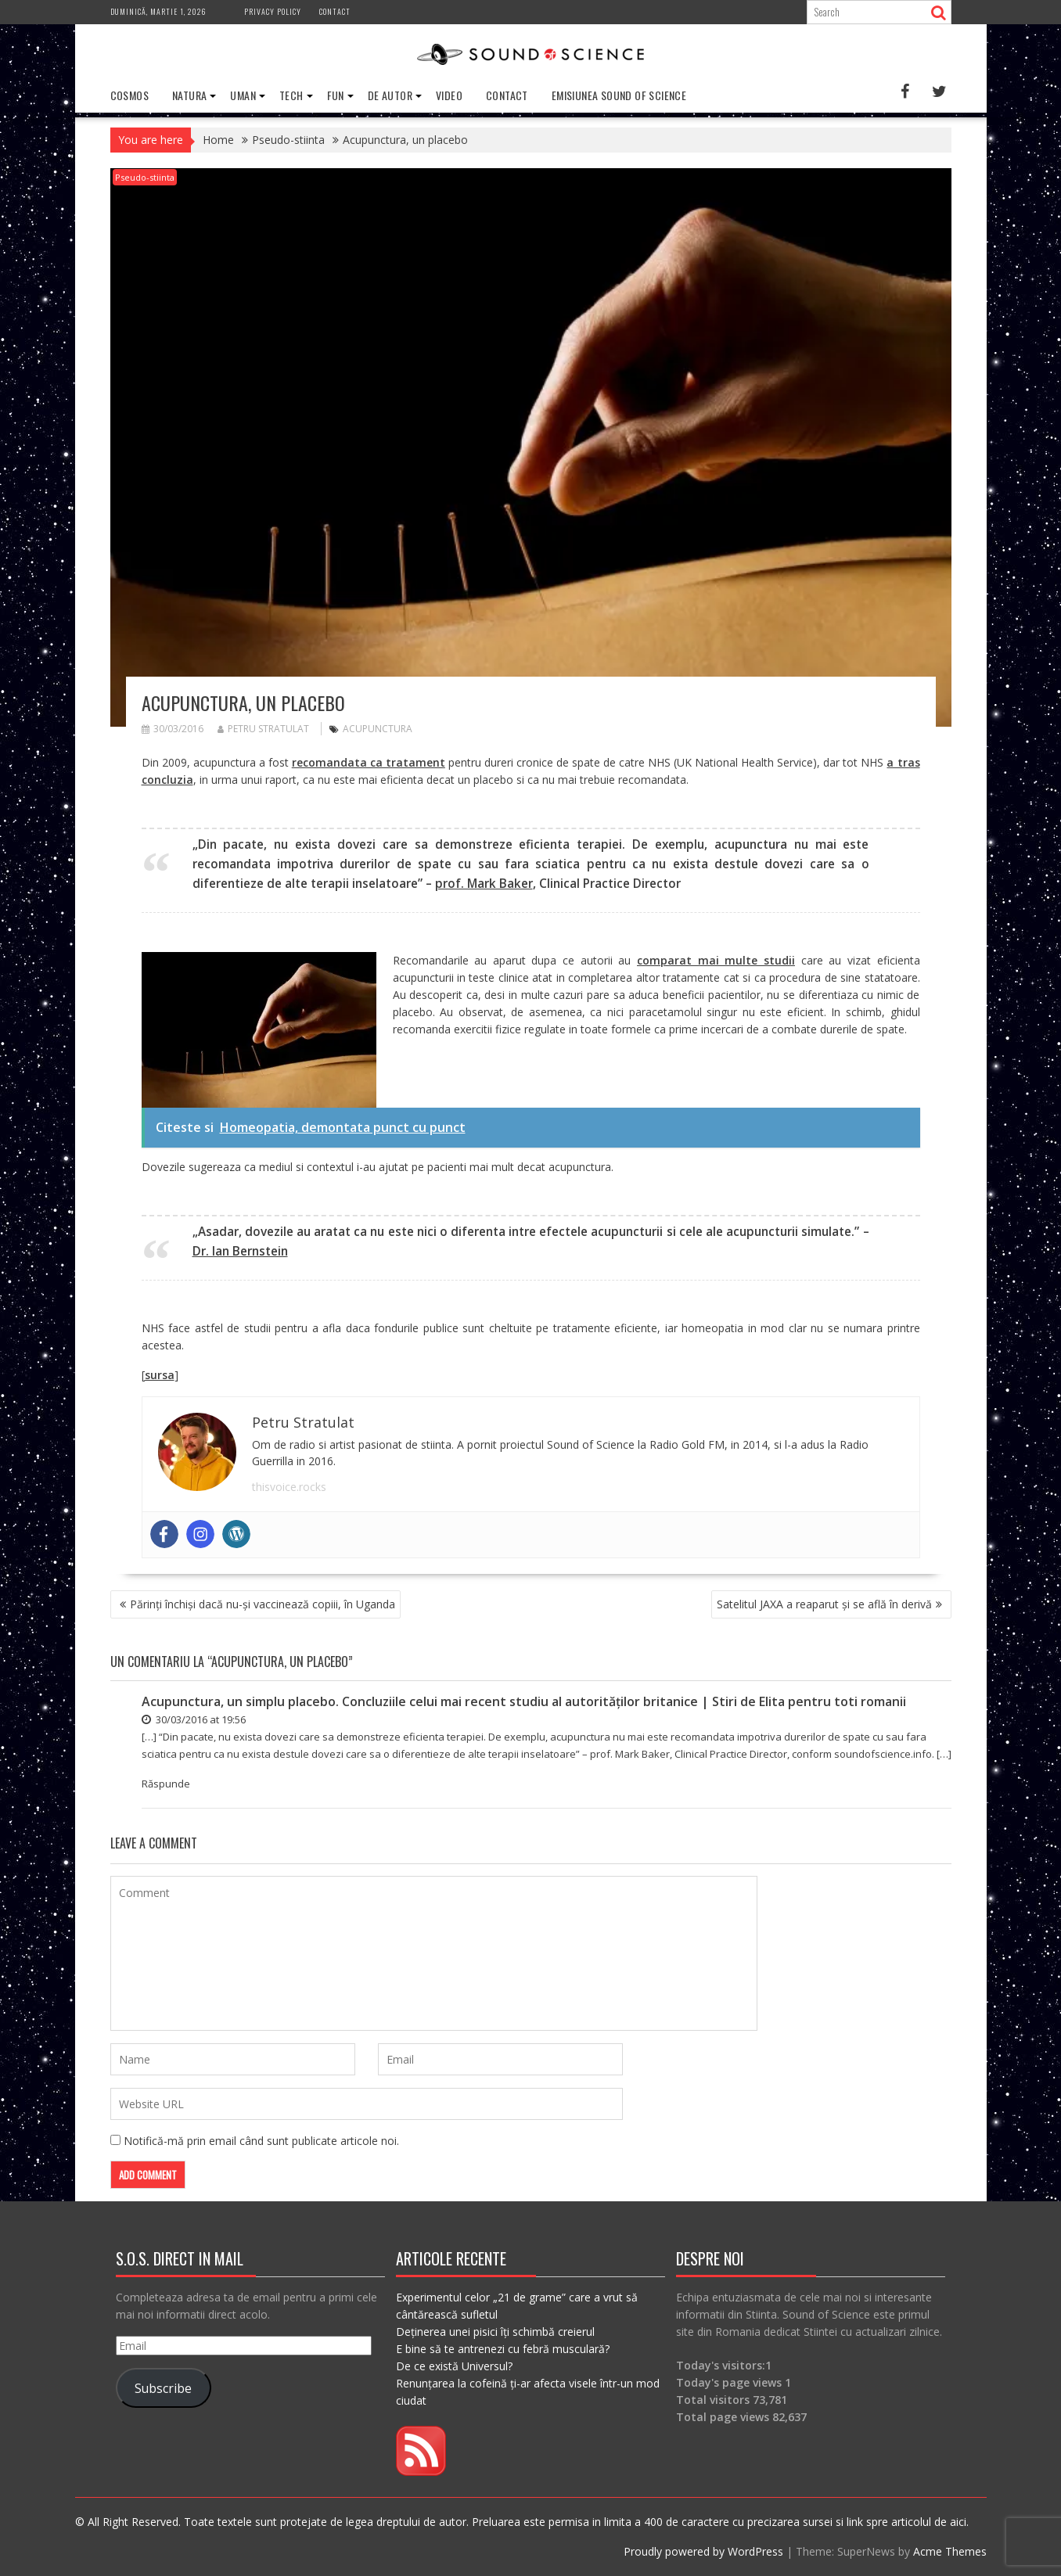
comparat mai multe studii (716, 960)
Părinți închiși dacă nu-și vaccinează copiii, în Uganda (262, 1604)
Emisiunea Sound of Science (619, 95)
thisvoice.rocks (289, 1486)
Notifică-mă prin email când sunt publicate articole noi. (261, 2140)
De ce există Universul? (454, 2366)
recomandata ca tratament (368, 762)
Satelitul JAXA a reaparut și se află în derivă (824, 1604)
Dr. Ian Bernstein (240, 1251)
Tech (291, 95)
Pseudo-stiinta (144, 177)
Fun (335, 95)
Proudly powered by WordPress (703, 2551)
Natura (189, 95)
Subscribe (163, 2388)
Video (449, 95)
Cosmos (129, 95)
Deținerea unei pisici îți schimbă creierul (495, 2331)
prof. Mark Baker (484, 883)
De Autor (390, 95)
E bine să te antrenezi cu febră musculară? (503, 2348)
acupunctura (377, 728)
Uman (243, 95)
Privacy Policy (272, 11)
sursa (159, 1374)
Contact (335, 11)
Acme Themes (950, 2551)
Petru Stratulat (263, 728)
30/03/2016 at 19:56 (194, 1719)
